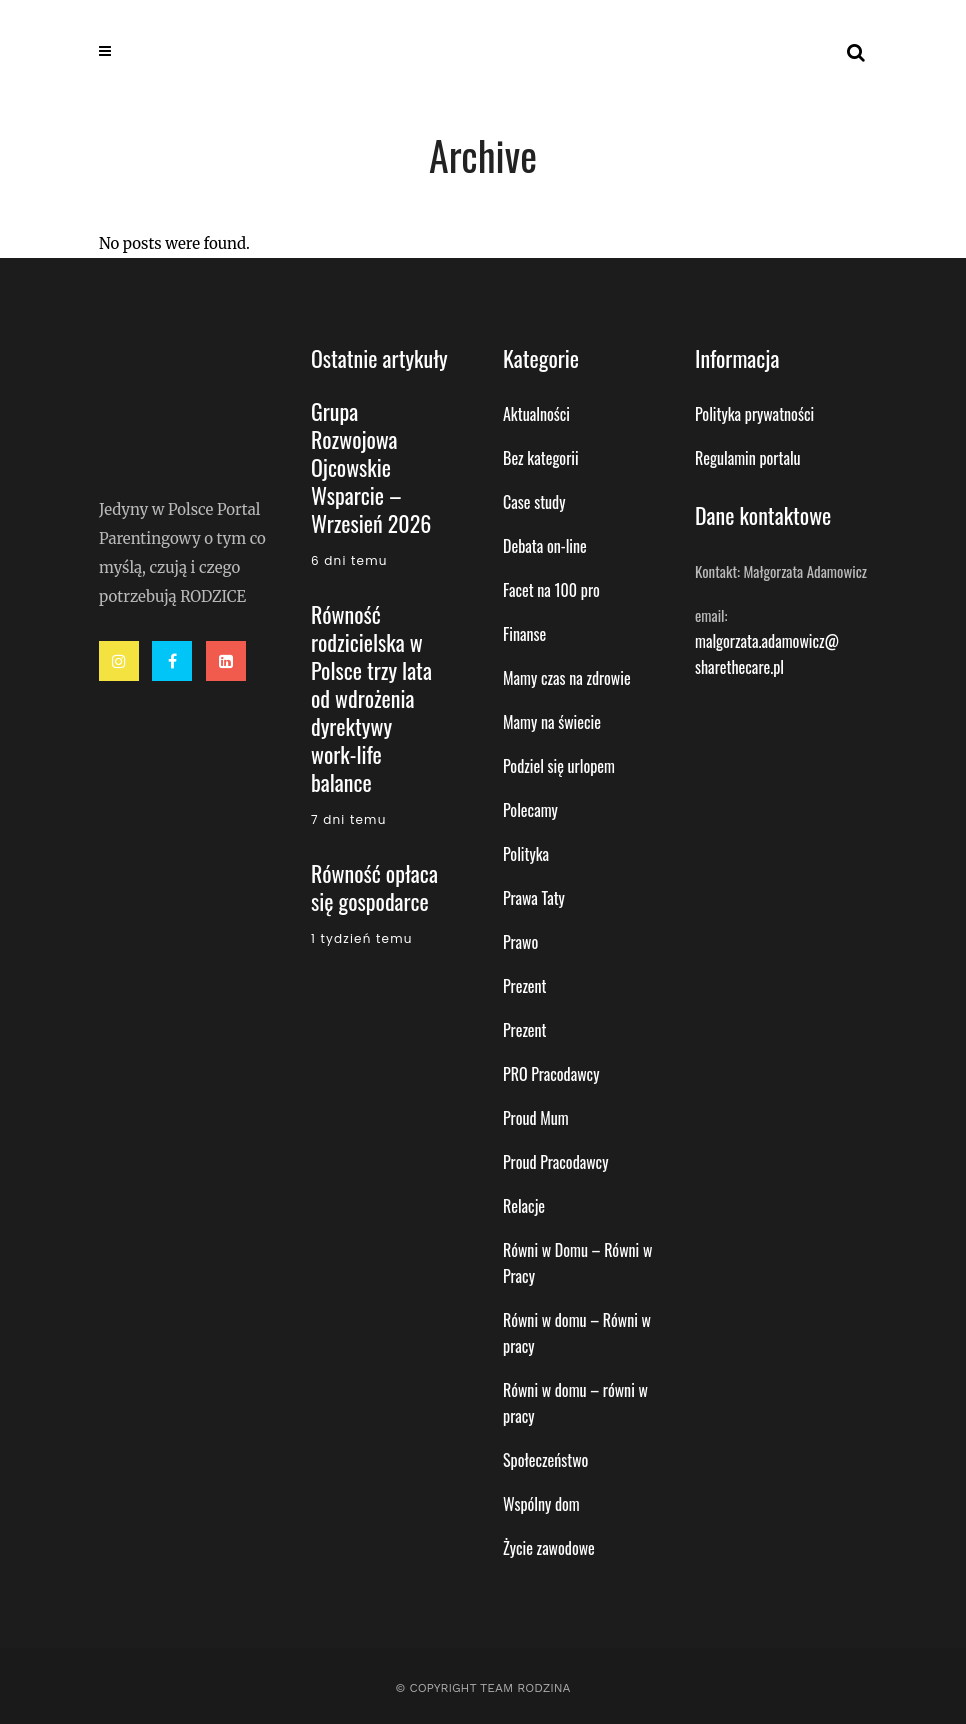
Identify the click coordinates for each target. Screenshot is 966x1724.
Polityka (526, 854)
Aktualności (536, 414)
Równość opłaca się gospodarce (374, 887)
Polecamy (530, 810)
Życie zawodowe (549, 1548)
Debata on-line (545, 546)
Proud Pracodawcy (555, 1162)
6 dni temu (349, 560)
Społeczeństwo (545, 1460)
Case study (534, 502)
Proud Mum (536, 1118)
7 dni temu (349, 819)
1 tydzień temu (362, 938)
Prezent (525, 986)
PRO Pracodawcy (551, 1074)
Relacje (524, 1206)
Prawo (520, 942)
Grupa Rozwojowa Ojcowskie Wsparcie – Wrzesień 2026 (371, 467)
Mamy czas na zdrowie (567, 678)
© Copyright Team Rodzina (482, 1688)
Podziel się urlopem (559, 766)
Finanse (524, 634)
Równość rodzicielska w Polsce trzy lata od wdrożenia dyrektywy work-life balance (371, 698)
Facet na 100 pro (551, 590)
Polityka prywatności (754, 414)
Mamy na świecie (552, 722)
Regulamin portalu (748, 458)
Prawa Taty (534, 898)
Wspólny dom (541, 1504)
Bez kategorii (541, 458)
